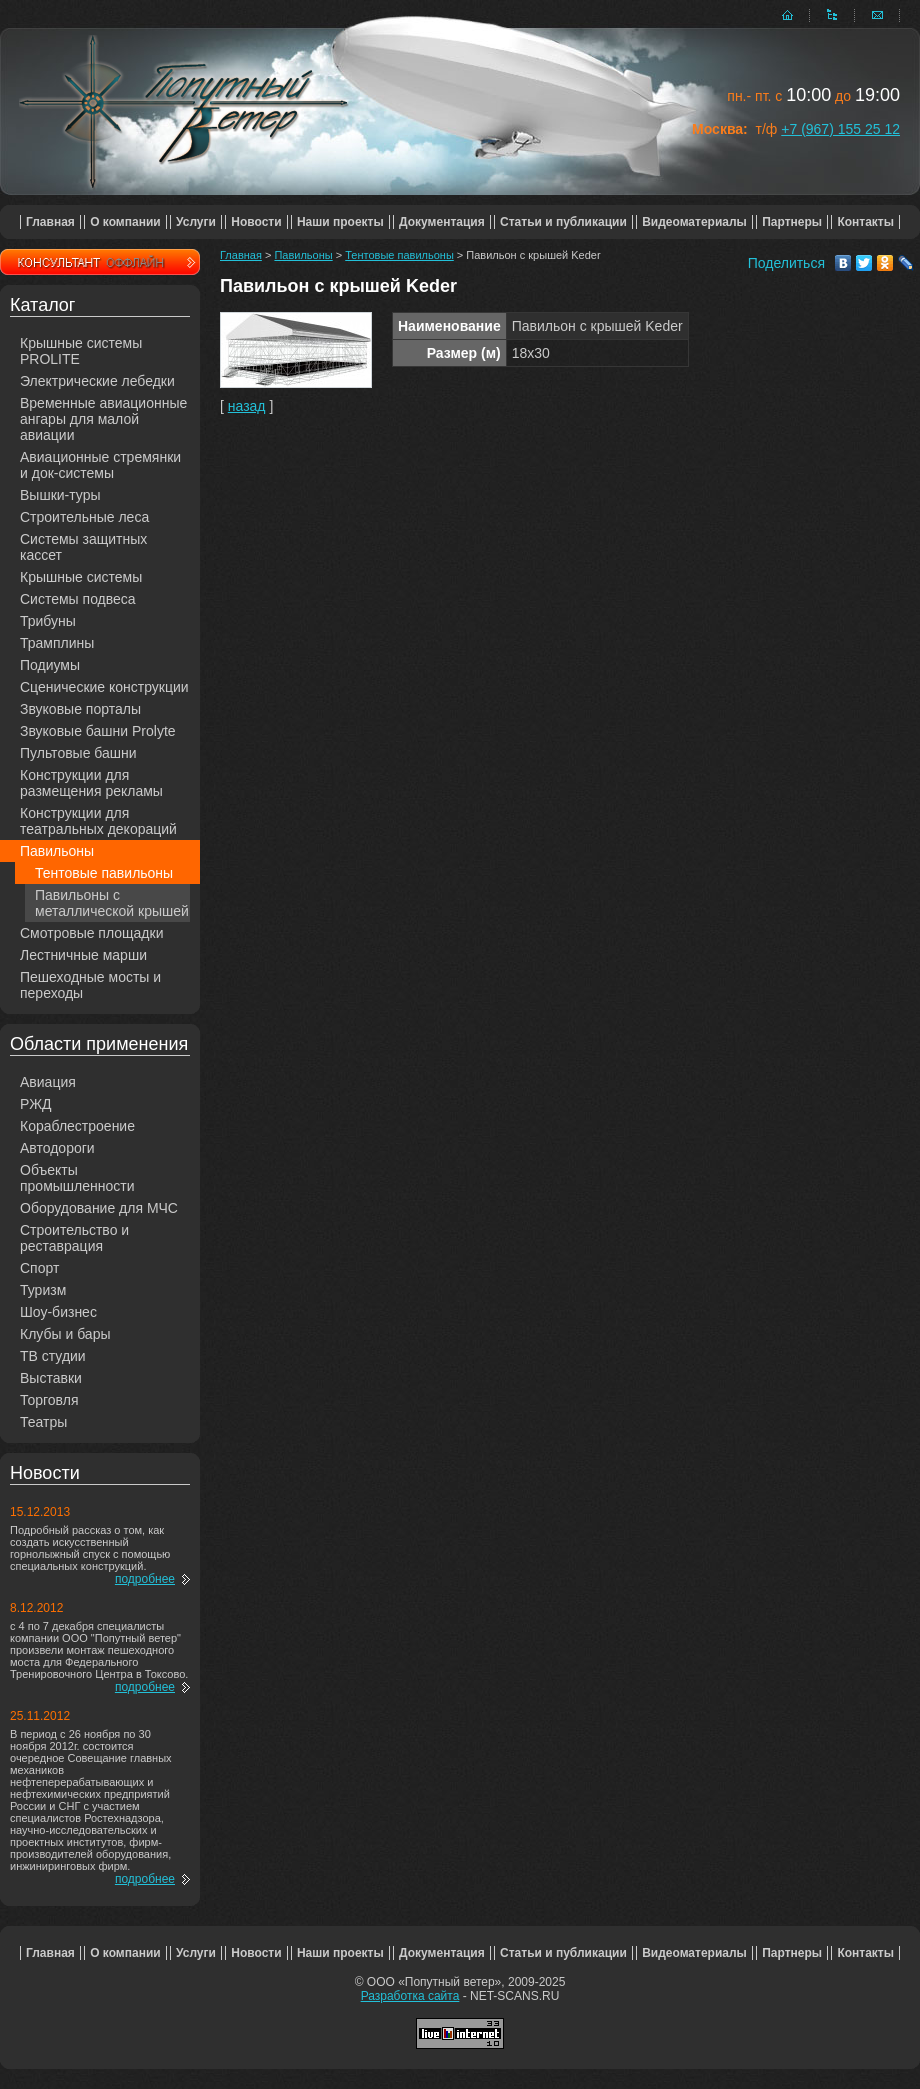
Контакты (865, 222)
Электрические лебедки (97, 381)
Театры (43, 1422)
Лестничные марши (83, 955)
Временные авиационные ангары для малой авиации (103, 419)
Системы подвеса (78, 599)
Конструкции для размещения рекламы (91, 783)
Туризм (43, 1290)
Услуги (196, 222)
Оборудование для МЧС (99, 1208)
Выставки (51, 1378)
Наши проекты (340, 222)
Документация (442, 222)
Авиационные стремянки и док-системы (100, 465)
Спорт (39, 1268)
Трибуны (48, 621)
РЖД (36, 1104)
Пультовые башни (78, 753)
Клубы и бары (65, 1334)
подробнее (145, 1579)
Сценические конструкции (104, 687)
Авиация (48, 1082)
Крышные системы (81, 577)
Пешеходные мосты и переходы (90, 985)
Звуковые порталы (80, 709)
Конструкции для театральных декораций (98, 821)
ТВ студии (53, 1356)
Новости (256, 222)
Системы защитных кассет (83, 547)
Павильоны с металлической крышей (112, 903)
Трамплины (57, 643)
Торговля (49, 1400)
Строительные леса (84, 517)
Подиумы (50, 665)
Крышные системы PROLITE (81, 351)
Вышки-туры (60, 495)
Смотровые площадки (92, 933)
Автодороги (57, 1148)
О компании (125, 222)
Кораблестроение (77, 1126)
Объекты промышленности (77, 1178)
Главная (50, 222)
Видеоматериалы (694, 222)
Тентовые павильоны (104, 873)
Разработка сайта (410, 1996)
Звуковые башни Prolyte (98, 731)
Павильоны (57, 851)
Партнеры (792, 222)
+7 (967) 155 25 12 (840, 129)
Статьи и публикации (563, 222)
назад (247, 406)
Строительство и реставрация (74, 1238)
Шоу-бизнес (58, 1312)
